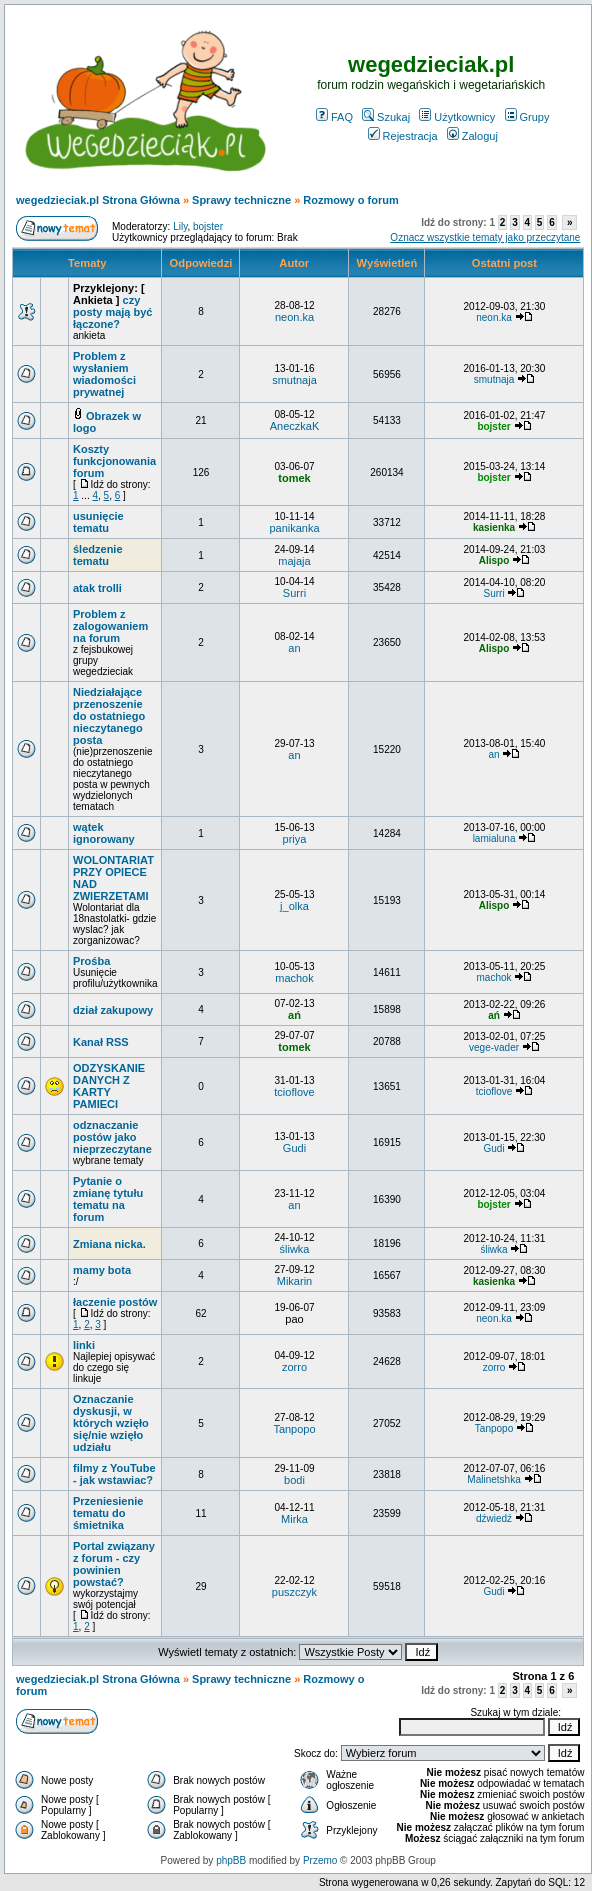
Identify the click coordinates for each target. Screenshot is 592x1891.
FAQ (334, 117)
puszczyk (294, 1592)
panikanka (294, 528)
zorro (294, 1367)
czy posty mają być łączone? (112, 312)
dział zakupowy (113, 1010)
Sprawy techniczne (241, 200)
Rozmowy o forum (350, 200)
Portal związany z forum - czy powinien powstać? (114, 1564)
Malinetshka (493, 1479)
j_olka (294, 906)
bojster (208, 226)
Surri (294, 593)
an (294, 648)
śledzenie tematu (98, 555)
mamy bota (102, 1270)
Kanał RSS (101, 1042)
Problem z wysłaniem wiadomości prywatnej (104, 374)
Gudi (294, 1148)
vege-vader (494, 1047)
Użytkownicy (457, 117)
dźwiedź (494, 1518)
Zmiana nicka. (109, 1244)
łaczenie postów (115, 1302)
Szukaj (386, 117)
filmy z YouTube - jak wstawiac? (114, 1474)
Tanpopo (294, 1429)
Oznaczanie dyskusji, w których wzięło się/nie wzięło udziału (111, 1423)
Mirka (294, 1519)
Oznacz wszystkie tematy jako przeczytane (485, 237)
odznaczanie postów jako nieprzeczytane (112, 1137)
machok (294, 978)
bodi (294, 1480)
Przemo (320, 1860)
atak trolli (97, 588)
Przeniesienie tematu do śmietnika (108, 1513)
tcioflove (294, 1092)
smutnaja (294, 380)
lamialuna (494, 838)
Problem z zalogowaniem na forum (110, 626)
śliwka (295, 1249)
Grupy (527, 117)
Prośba (91, 961)
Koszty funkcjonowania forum (114, 461)
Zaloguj (472, 136)
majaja (294, 561)
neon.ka (294, 317)
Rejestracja (403, 136)
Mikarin (294, 1281)
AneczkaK (295, 426)
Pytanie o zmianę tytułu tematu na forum (108, 1199)
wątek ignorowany (104, 833)
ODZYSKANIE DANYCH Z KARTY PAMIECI (109, 1086)
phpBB (231, 1860)
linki (84, 1345)
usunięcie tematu (98, 522)
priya (295, 839)
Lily (180, 226)
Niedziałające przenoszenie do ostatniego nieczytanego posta (109, 716)
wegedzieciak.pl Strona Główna (98, 200)
